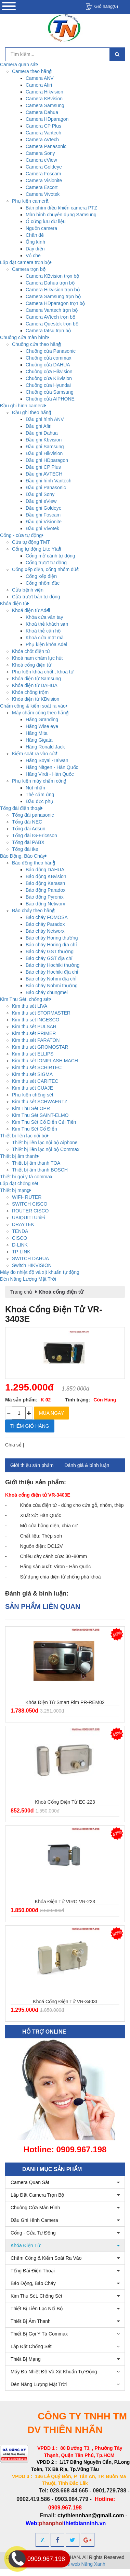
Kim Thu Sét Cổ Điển (34, 1129)
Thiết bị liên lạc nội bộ (68, 2308)
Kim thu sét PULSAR (34, 1026)
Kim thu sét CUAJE (32, 1088)
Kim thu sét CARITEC (35, 1081)
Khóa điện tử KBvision (35, 699)
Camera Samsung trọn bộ (53, 296)
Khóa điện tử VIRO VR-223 (65, 1901)
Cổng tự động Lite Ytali (36, 549)
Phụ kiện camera (30, 201)
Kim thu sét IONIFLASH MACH (45, 1060)
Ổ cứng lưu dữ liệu (46, 221)
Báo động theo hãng (33, 862)
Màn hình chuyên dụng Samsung (61, 214)
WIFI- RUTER (26, 1197)
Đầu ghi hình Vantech (49, 480)
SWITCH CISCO (29, 1204)
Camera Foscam (43, 173)
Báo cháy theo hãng (33, 910)
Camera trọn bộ (29, 269)
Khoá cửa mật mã (45, 637)
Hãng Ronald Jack (45, 746)
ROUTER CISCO (30, 1210)
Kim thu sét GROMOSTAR (40, 1047)
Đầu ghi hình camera (68, 2220)
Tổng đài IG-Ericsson (34, 835)
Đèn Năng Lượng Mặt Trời (68, 2384)
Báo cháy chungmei (47, 992)
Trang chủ (21, 1292)
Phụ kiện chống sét (32, 1094)
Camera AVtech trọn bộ (50, 317)
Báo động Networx (45, 903)
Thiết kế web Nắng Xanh (79, 2564)
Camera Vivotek (43, 194)
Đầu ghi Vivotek (42, 528)
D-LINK (20, 1245)
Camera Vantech (43, 132)
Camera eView (41, 160)
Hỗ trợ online (44, 2032)
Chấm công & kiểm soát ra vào (68, 2258)
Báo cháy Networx (45, 931)
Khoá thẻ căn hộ (43, 631)
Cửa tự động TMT (31, 542)
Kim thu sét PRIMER (34, 1033)
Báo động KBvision (46, 876)
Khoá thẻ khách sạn (47, 624)
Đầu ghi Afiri (39, 426)
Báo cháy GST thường (50, 951)
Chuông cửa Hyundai (48, 385)
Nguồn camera (41, 228)
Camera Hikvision (44, 91)
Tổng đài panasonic (33, 815)
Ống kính (35, 242)
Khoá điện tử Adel (31, 610)
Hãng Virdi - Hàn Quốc (50, 774)
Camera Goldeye (44, 167)
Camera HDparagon (47, 119)
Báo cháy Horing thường (52, 938)
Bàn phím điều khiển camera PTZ (61, 207)
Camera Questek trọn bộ (52, 323)
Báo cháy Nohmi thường (52, 985)
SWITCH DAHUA (30, 1258)
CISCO (19, 1238)
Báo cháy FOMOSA (47, 917)
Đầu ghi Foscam (43, 515)
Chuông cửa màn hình (68, 2207)
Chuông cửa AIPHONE (50, 399)
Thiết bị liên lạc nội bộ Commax (45, 1149)
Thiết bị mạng (68, 2359)
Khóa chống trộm (30, 692)
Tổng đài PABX (28, 842)
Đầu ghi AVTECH (44, 474)
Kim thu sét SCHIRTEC (37, 1067)
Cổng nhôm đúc (43, 583)
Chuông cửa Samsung (50, 392)
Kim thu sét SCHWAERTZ (39, 1101)
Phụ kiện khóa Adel (46, 644)
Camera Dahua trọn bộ (50, 283)
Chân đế (35, 235)
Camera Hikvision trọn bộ (53, 289)
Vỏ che (33, 255)
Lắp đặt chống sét (68, 2346)
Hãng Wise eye (42, 726)
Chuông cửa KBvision (49, 378)
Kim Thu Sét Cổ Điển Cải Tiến (44, 1122)
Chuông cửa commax (49, 358)
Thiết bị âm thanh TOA (36, 1163)
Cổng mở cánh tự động (50, 555)
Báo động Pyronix (45, 897)
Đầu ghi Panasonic (46, 487)
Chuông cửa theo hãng (36, 344)
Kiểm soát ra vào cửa (34, 753)
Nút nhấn (35, 787)
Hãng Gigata (39, 740)
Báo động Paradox (45, 890)
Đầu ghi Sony (40, 494)
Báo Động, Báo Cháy (68, 2283)
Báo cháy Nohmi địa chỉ (51, 978)
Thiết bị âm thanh (68, 2321)
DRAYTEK (23, 1224)
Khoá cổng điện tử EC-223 (65, 1802)
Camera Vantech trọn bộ (52, 310)
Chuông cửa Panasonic (51, 351)
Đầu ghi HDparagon (47, 460)
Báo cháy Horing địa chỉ (51, 944)
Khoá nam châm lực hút (37, 658)
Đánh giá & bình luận (86, 1465)
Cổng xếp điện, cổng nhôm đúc (45, 569)
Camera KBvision (44, 98)
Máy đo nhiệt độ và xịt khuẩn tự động (68, 2372)
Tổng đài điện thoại (68, 2271)
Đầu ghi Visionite (44, 521)
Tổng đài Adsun (29, 828)
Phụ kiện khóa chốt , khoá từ (43, 671)
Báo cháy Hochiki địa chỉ (52, 972)
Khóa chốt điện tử (31, 651)
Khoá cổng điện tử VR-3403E (53, 1314)
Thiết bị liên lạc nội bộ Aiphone (45, 1142)
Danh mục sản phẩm (52, 2169)
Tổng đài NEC (27, 822)
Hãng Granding (42, 719)
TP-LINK (21, 1251)
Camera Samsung (45, 105)
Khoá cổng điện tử (31, 665)
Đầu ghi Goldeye (44, 508)
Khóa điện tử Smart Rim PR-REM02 (64, 1702)
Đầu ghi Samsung (45, 446)
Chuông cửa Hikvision (49, 371)
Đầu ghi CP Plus (43, 467)
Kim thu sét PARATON (36, 1040)
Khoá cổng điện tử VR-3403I (65, 2001)
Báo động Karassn (45, 883)
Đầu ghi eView (41, 501)
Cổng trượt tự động (46, 562)
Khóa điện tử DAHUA (34, 685)
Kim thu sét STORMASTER (41, 1013)
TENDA (20, 1231)
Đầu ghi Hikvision (44, 453)
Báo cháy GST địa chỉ (49, 958)
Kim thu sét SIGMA (32, 1074)
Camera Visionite (44, 180)
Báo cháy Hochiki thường (52, 965)
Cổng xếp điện (41, 576)
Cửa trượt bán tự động (36, 596)
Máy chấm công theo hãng (40, 712)
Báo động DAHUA (45, 869)
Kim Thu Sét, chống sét (68, 2296)
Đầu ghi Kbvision (44, 439)
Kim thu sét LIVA (29, 1006)
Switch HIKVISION (32, 1265)
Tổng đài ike (25, 849)
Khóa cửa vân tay (44, 617)
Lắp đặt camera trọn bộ (68, 2195)
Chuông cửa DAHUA (48, 364)
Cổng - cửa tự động (68, 2233)
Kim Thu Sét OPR (31, 1108)
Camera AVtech (42, 139)
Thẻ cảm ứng (40, 794)
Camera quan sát (68, 2182)
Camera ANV (40, 78)
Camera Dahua (42, 112)
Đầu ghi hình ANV (45, 419)
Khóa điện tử (68, 2245)
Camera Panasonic (46, 146)
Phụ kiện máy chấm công (39, 781)
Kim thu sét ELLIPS (32, 1054)
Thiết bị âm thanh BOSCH (40, 1170)
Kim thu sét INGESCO (35, 1019)
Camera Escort (41, 187)
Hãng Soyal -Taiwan (47, 760)
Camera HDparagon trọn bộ (55, 303)
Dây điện (35, 248)
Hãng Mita (37, 733)
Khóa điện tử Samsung (36, 678)
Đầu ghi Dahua (42, 433)
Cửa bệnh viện (27, 590)
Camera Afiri (39, 85)
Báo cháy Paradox (45, 924)
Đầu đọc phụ (39, 801)
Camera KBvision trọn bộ (52, 276)
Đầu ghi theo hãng (31, 412)
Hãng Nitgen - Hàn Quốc (52, 767)
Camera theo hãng (32, 71)
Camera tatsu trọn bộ (48, 330)
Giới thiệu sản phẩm (31, 1465)
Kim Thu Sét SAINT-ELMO (40, 1115)
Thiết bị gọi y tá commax (68, 2334)
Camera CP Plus (43, 126)
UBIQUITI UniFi (28, 1217)
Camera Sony (40, 153)
